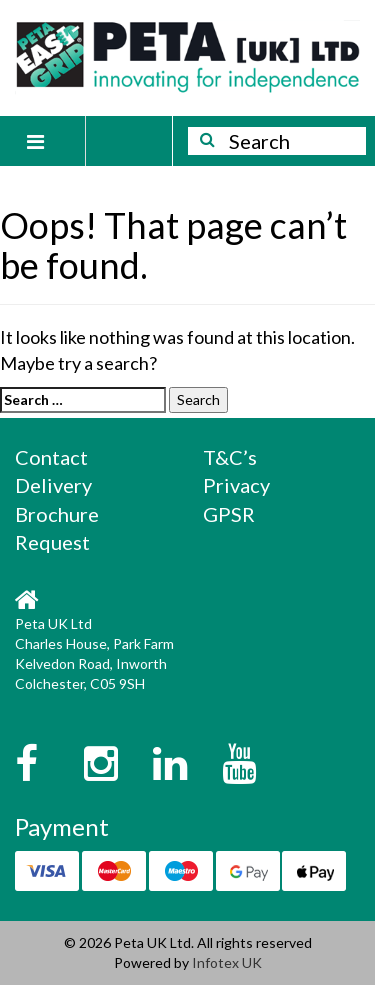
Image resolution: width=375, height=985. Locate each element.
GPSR (229, 514)
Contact (51, 457)
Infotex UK (227, 962)
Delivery (53, 485)
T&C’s (230, 457)
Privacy (236, 485)
